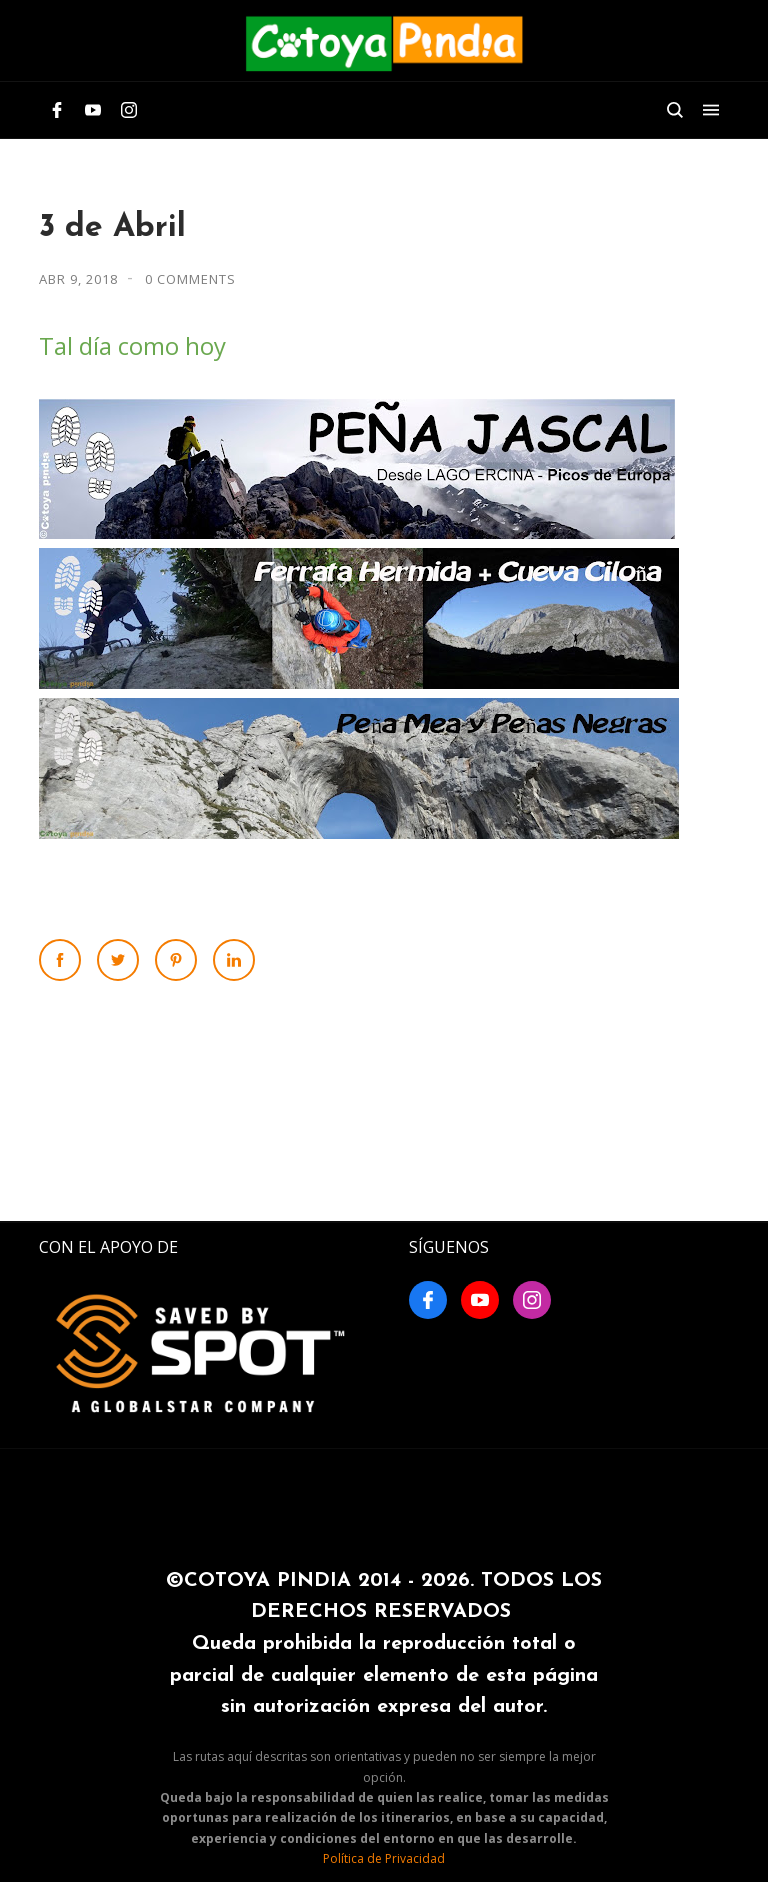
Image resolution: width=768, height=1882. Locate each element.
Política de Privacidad (384, 1858)
